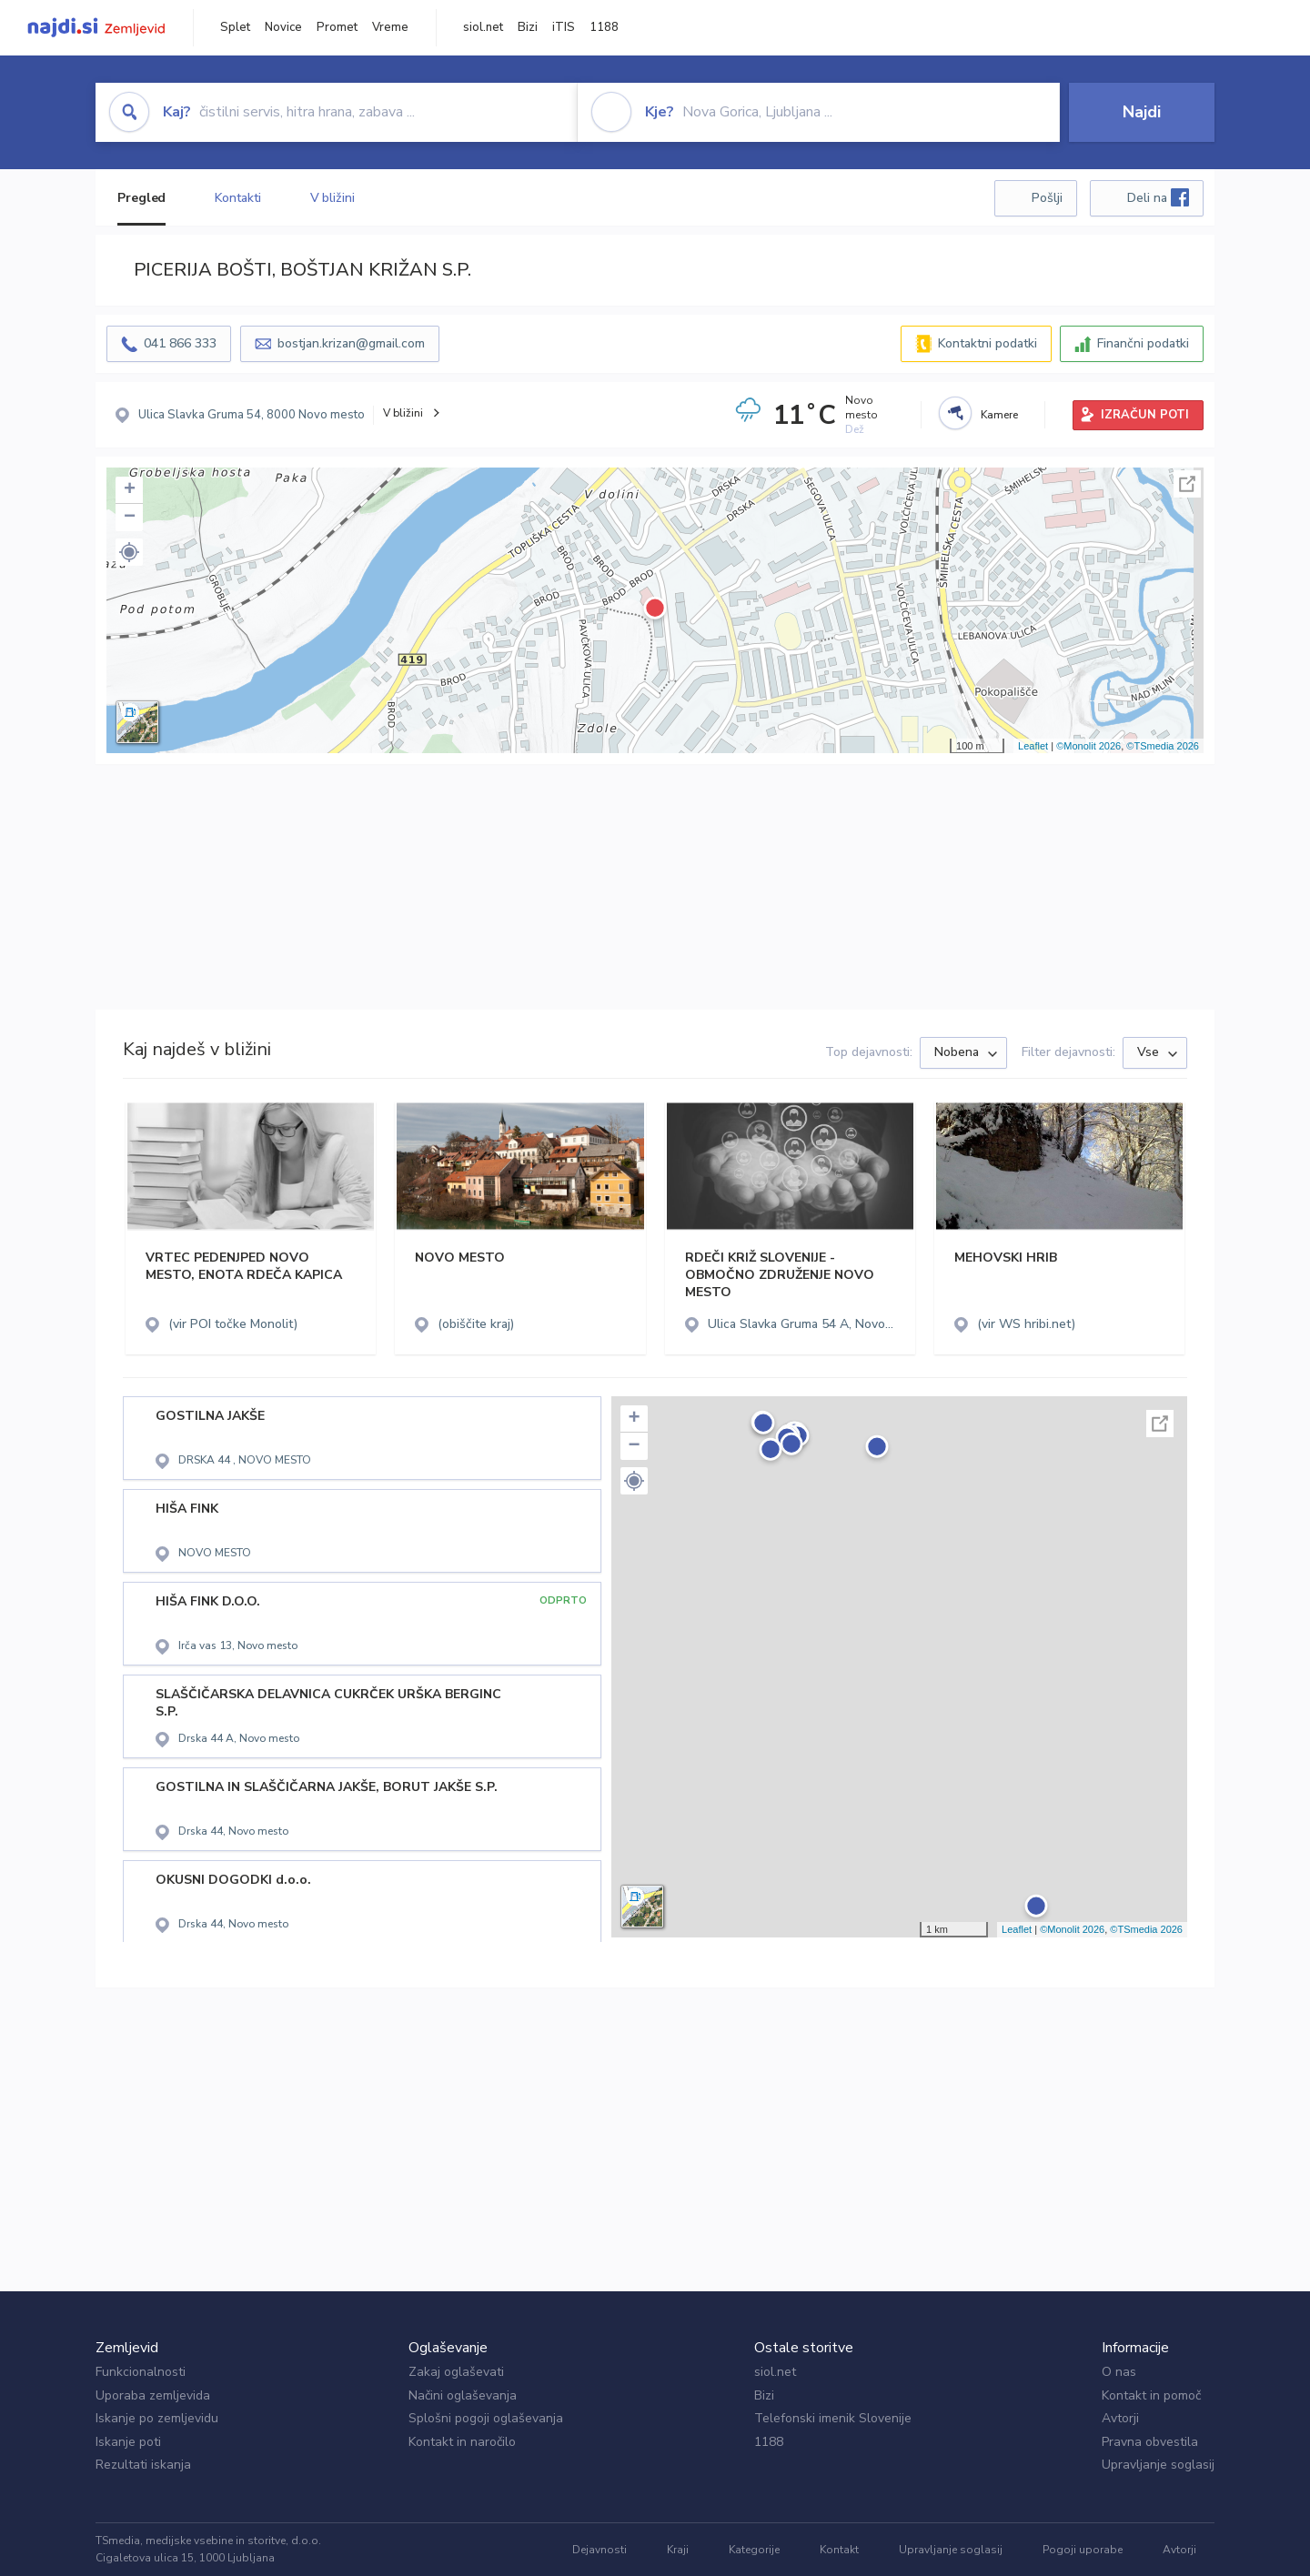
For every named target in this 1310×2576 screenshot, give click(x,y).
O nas (1119, 2371)
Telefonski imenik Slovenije (833, 2418)
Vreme (390, 27)
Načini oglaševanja (462, 2395)
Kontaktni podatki (987, 343)
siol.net (483, 27)
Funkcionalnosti (141, 2371)
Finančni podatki (1143, 343)
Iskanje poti (128, 2441)
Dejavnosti (599, 2549)
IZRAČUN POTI (1145, 415)
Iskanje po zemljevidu (157, 2418)
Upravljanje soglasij (1158, 2464)
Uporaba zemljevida (153, 2395)
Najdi (1142, 112)
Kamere (999, 415)
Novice (283, 27)
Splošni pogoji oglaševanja (485, 2418)
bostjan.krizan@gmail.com (351, 343)
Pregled (141, 197)
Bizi (528, 27)
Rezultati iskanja (143, 2464)
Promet (337, 27)
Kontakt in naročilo (462, 2441)
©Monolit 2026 (1088, 745)
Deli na (1158, 197)
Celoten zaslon (1187, 484)
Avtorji (1120, 2418)
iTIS (563, 27)
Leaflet (1033, 745)
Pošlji (1047, 197)
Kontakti (237, 197)
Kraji (678, 2549)
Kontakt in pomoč (1151, 2395)
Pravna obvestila (1150, 2441)
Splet (235, 27)
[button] (129, 552)
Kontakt (839, 2549)
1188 (604, 27)
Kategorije (754, 2549)
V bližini (332, 197)
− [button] (130, 517)
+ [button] (130, 490)
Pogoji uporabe (1083, 2549)
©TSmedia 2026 (1162, 745)
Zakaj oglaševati (456, 2371)
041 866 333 (180, 343)
